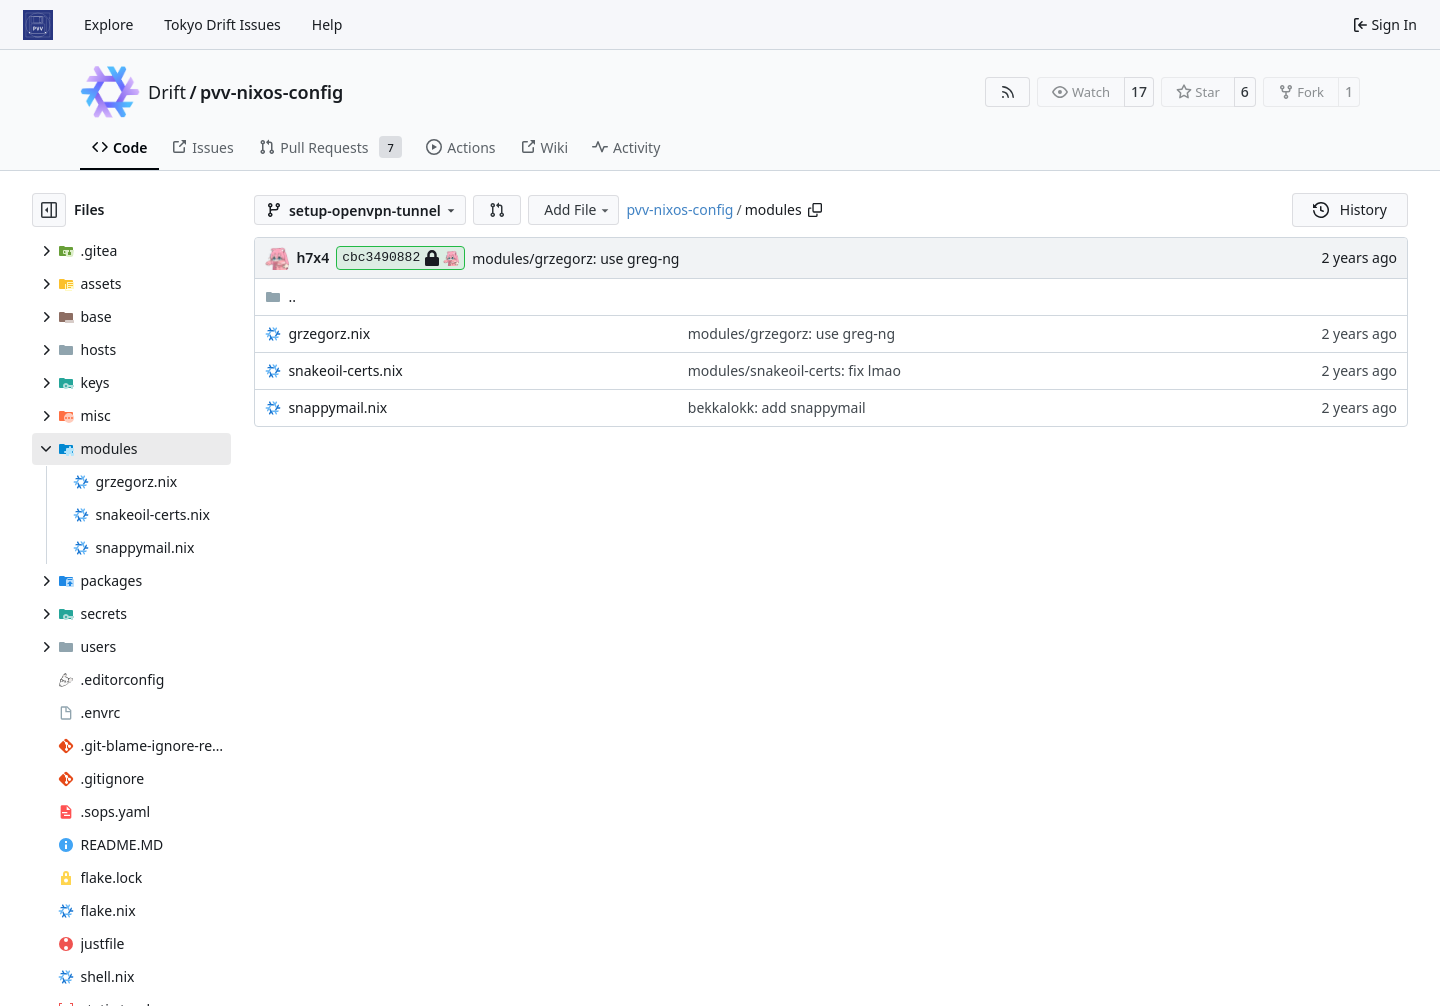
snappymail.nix (337, 407)
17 (1139, 91)
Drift (167, 92)
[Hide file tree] (49, 210)
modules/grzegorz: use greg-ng (575, 258)
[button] (497, 210)
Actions (460, 147)
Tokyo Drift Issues (222, 24)
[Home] (38, 25)
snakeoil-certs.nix (345, 370)
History (1350, 209)
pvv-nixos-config (271, 92)
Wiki (544, 147)
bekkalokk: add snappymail (777, 407)
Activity (626, 147)
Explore (108, 24)
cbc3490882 (400, 258)
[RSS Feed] (1008, 92)
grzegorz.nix (329, 333)
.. (280, 296)
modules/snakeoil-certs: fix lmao (794, 370)
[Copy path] (815, 210)
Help (327, 24)
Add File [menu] (578, 209)
